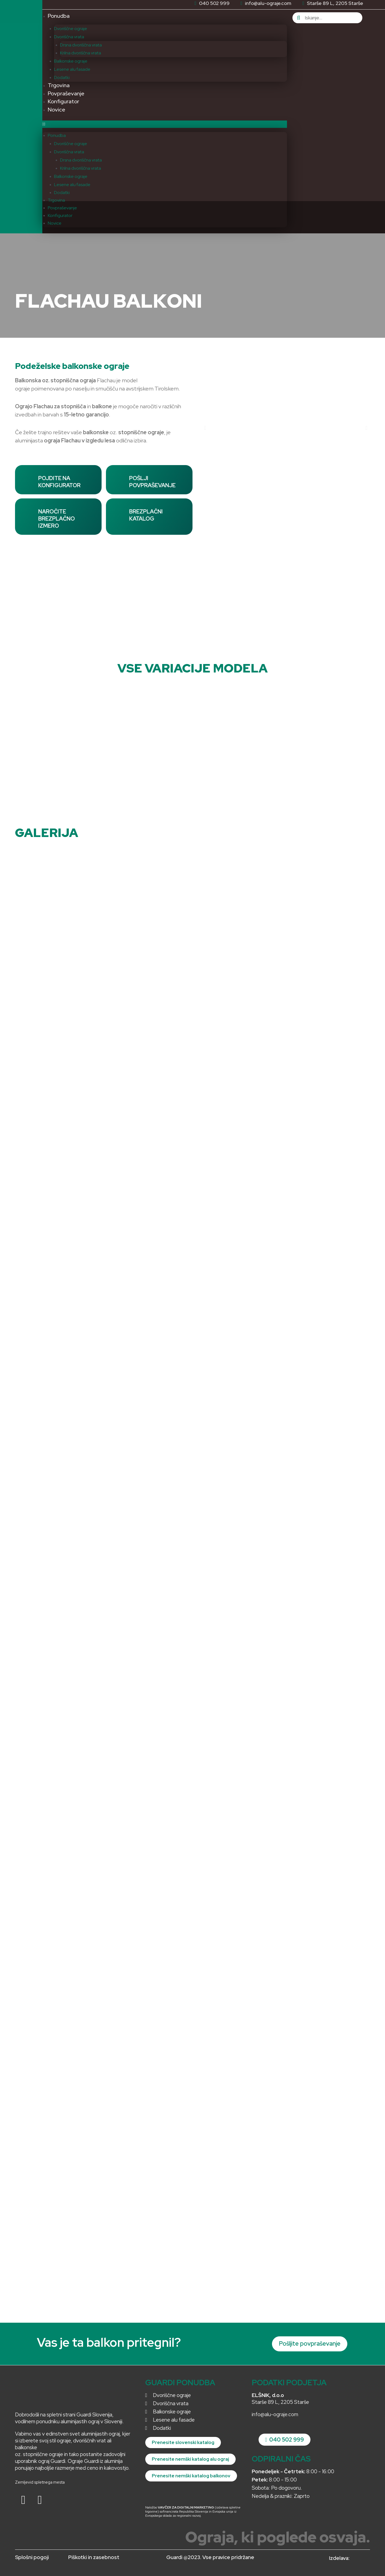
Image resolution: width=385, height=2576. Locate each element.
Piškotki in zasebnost (94, 2557)
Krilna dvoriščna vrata (80, 53)
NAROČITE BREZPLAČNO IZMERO (56, 518)
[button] (164, 124)
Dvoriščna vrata (69, 37)
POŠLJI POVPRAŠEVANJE (152, 482)
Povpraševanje (66, 93)
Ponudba (59, 15)
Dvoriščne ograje (70, 28)
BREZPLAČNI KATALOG (146, 515)
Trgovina (59, 85)
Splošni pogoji (32, 2557)
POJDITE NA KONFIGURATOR (59, 482)
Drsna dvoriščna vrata (81, 45)
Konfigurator (63, 101)
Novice (56, 109)
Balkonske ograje (70, 61)
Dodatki (62, 77)
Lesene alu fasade (72, 69)
